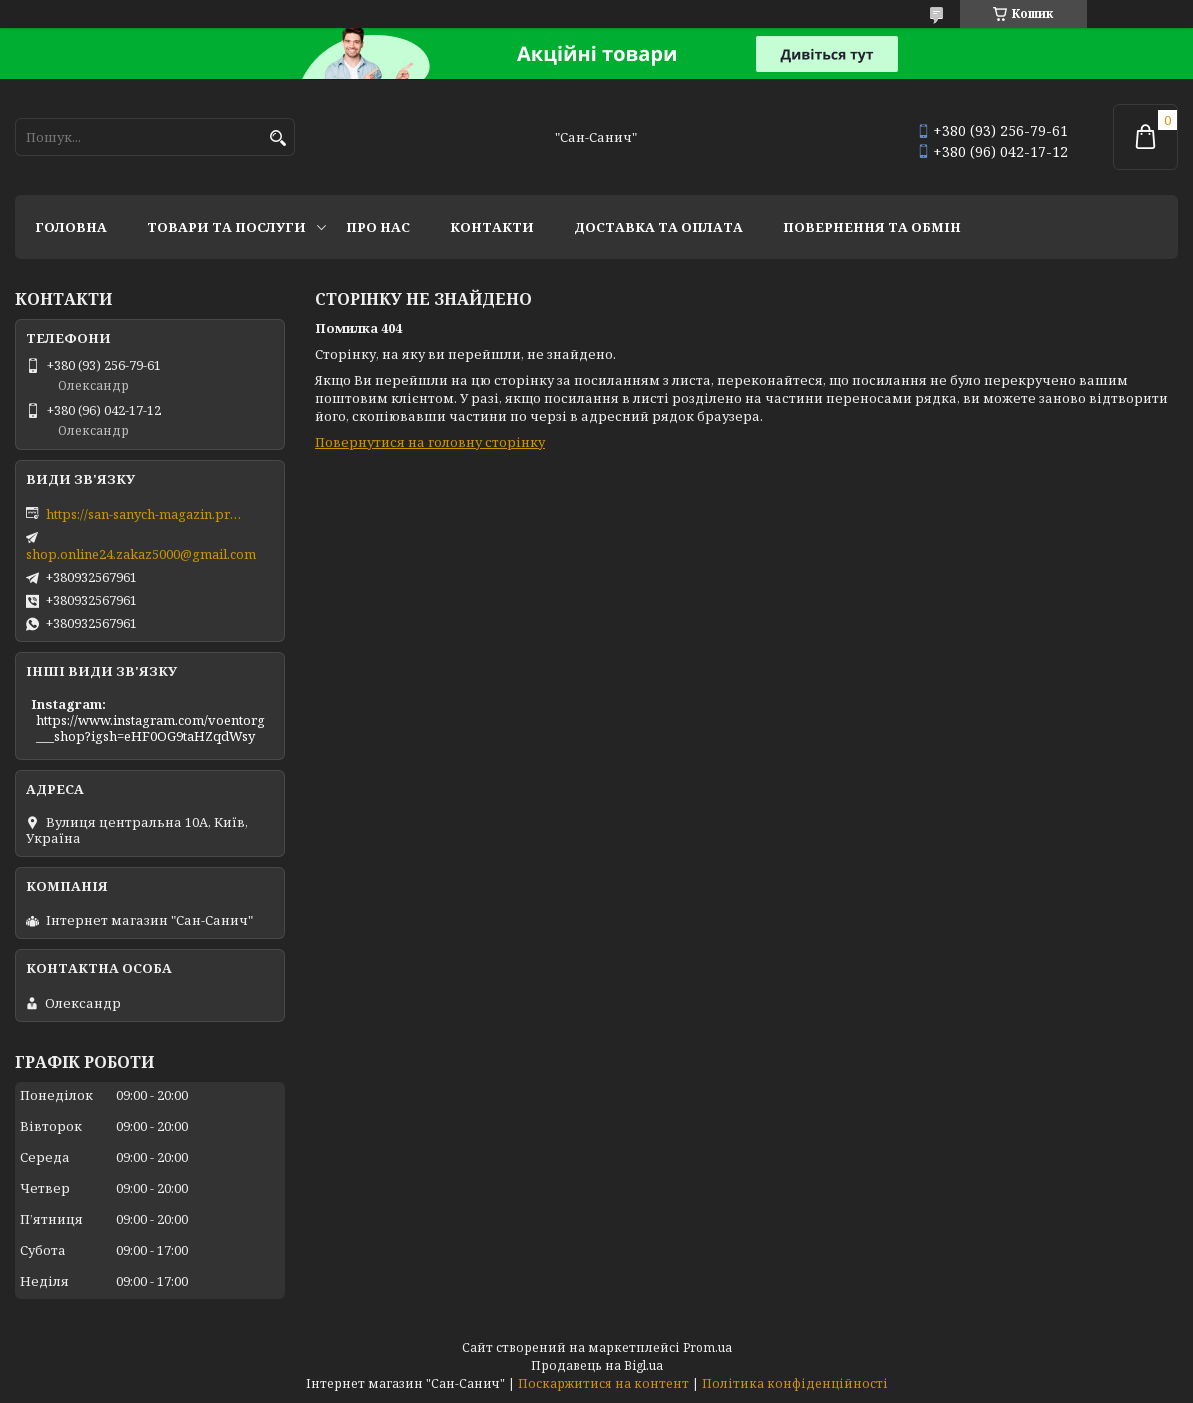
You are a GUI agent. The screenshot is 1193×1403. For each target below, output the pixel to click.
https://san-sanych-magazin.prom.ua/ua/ (146, 514)
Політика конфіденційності (795, 1383)
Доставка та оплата (658, 227)
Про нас (378, 227)
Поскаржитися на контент (603, 1383)
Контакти (492, 227)
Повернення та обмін (872, 227)
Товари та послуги (226, 227)
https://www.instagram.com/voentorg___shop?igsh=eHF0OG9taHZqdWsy (150, 728)
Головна (71, 227)
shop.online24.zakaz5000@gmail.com (141, 554)
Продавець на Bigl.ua (597, 1365)
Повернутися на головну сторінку (430, 442)
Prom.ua (707, 1347)
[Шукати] (277, 138)
